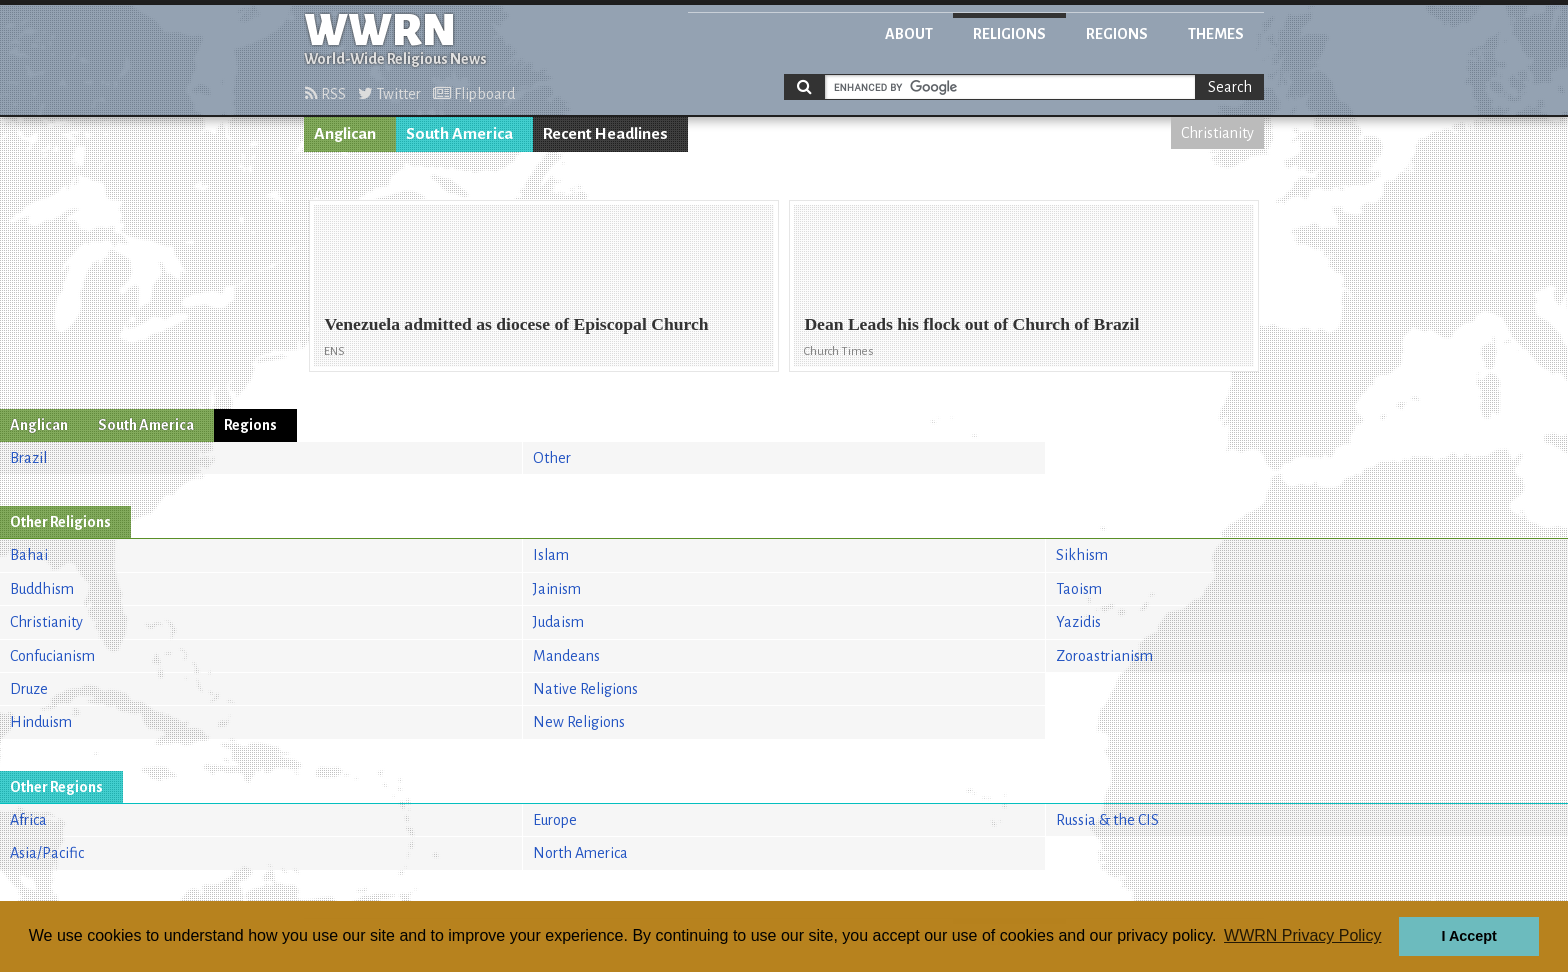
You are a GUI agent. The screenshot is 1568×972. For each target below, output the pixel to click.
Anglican (345, 134)
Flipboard (474, 94)
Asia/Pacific (47, 853)
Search (1230, 87)
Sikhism (1082, 555)
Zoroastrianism (1104, 656)
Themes (1216, 34)
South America (459, 134)
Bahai (29, 555)
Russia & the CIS (1107, 820)
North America (580, 853)
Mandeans (566, 656)
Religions (1009, 34)
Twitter (389, 94)
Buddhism (42, 589)
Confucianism (52, 656)
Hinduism (41, 722)
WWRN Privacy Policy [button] (1302, 935)
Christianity (1217, 133)
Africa (28, 820)
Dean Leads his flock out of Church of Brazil (971, 324)
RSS (325, 94)
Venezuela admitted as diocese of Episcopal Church (516, 324)
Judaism (558, 622)
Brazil (28, 458)
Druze (29, 689)
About (909, 34)
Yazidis (1078, 622)
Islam (551, 555)
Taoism (1079, 589)
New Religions (579, 722)
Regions (1117, 34)
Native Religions (585, 689)
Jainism (557, 589)
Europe (555, 820)
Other (552, 458)
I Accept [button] (1468, 936)
